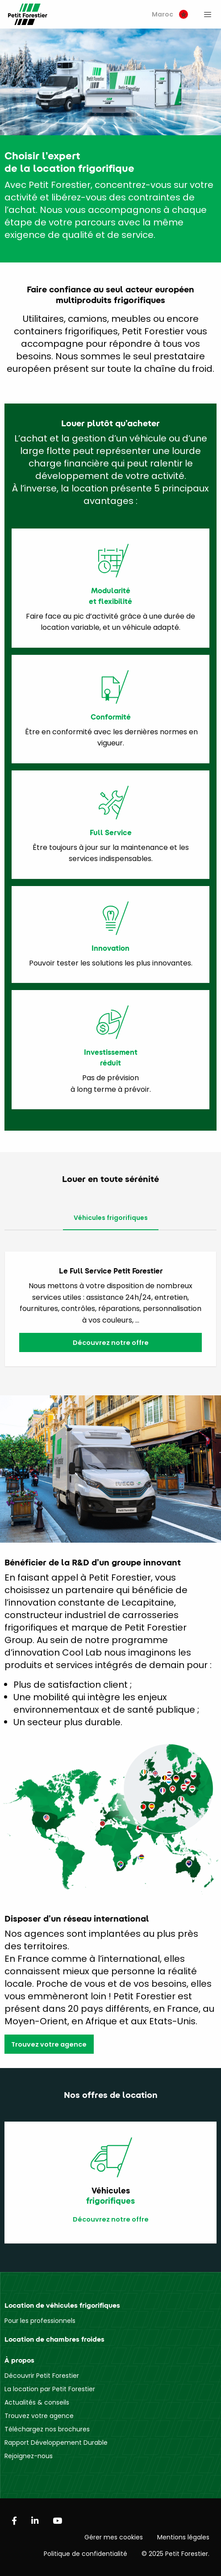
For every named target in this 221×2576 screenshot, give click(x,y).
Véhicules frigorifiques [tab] (111, 1217)
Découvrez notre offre (111, 1342)
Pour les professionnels (39, 2320)
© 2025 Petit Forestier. (175, 2553)
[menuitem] (170, 14)
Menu (207, 14)
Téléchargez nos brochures (47, 2429)
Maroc (170, 14)
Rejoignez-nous (28, 2455)
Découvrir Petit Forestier (41, 2375)
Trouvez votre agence (49, 2044)
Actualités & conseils (36, 2402)
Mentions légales (183, 2537)
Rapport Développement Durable (56, 2442)
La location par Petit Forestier (49, 2389)
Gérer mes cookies (113, 2537)
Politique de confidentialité (85, 2553)
